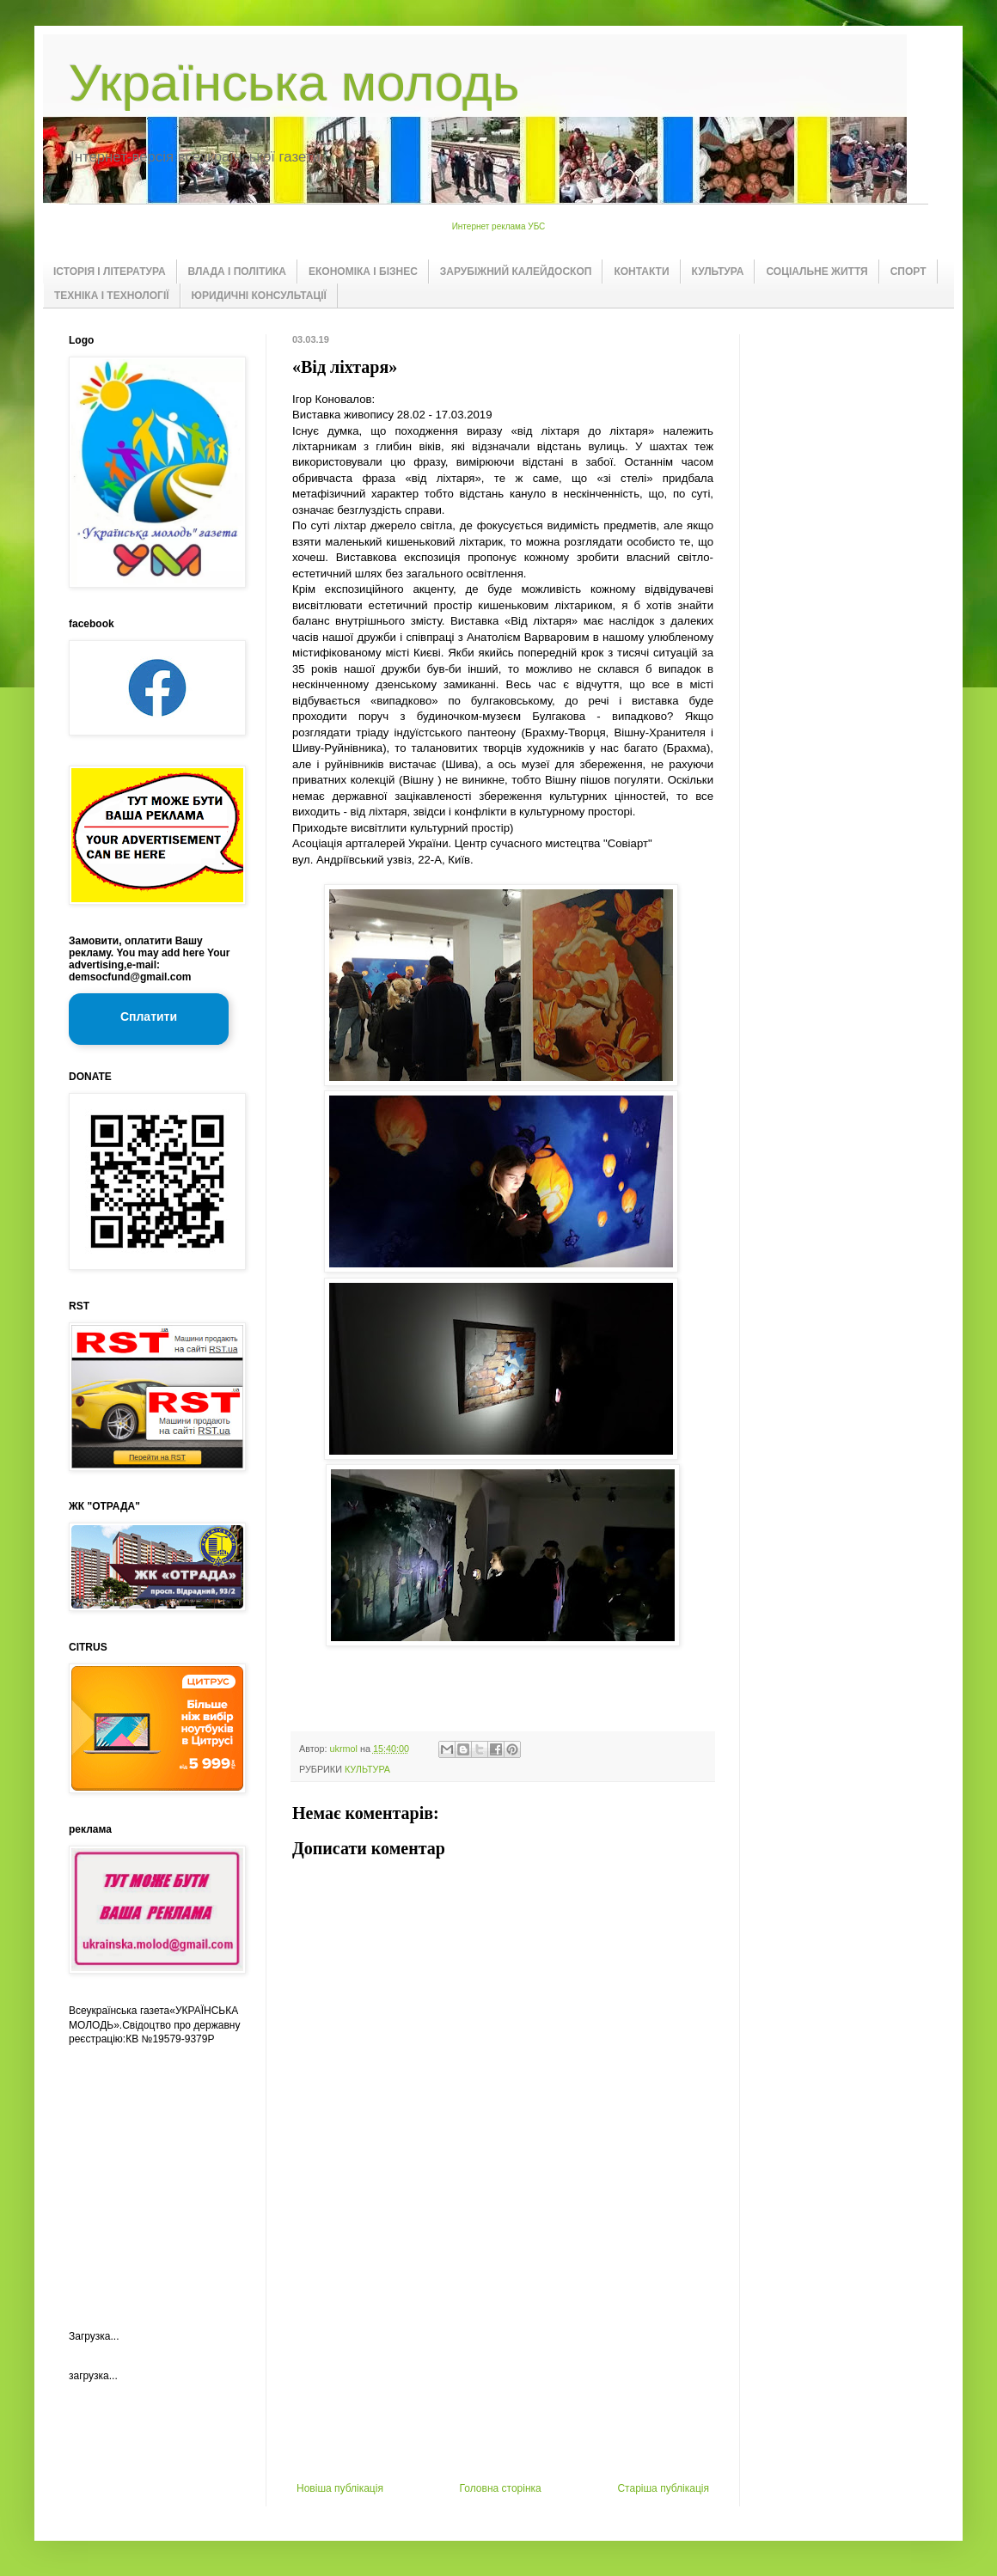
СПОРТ (908, 272)
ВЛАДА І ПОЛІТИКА (237, 272)
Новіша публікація (340, 2488)
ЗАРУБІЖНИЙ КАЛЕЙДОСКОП (516, 272)
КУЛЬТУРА (718, 272)
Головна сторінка (500, 2488)
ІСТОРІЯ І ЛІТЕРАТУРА (109, 272)
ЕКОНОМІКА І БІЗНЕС (363, 272)
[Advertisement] (503, 2353)
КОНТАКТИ (641, 272)
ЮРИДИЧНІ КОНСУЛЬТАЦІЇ (259, 296)
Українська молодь (294, 83)
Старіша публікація (663, 2488)
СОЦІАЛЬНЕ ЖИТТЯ (816, 272)
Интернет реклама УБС (499, 226)
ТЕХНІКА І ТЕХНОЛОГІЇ (111, 296)
